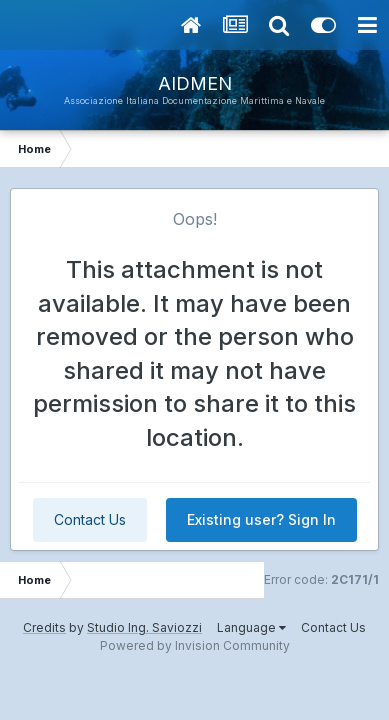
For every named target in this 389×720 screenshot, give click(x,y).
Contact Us (90, 519)
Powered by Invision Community (195, 645)
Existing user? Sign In (261, 519)
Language (251, 627)
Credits (44, 627)
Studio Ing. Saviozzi (144, 627)
